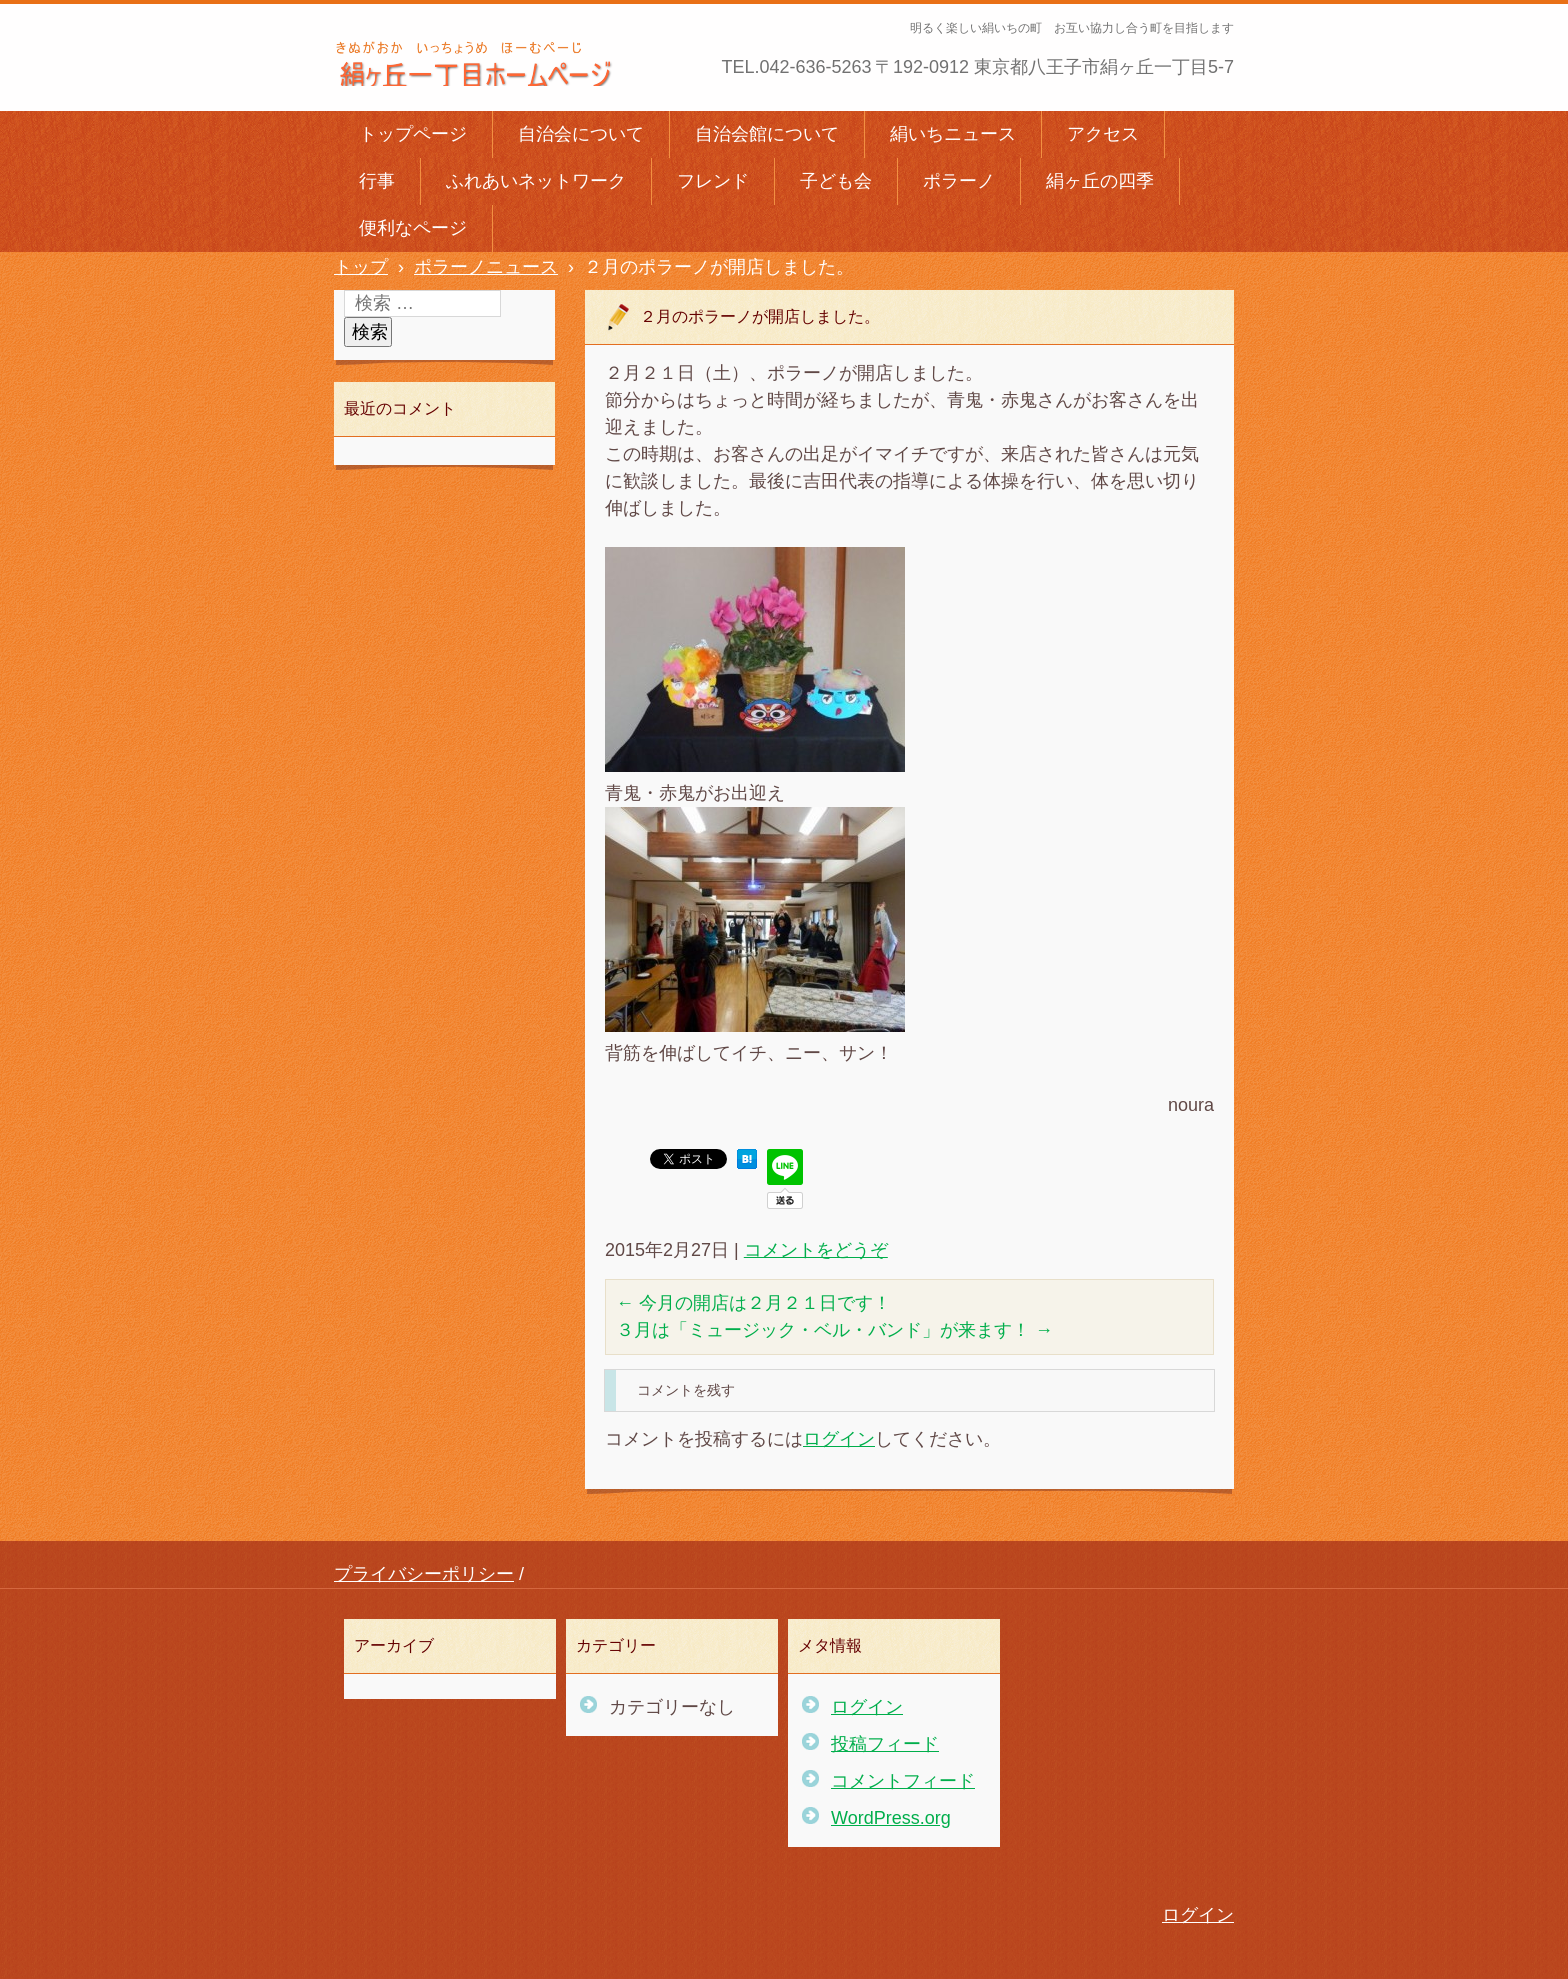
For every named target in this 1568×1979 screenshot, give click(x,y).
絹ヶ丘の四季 (1100, 181)
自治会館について (767, 134)
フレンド (713, 181)
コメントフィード (903, 1781)
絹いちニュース (953, 134)
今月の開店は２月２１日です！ (753, 1303)
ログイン (839, 1439)
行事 (377, 181)
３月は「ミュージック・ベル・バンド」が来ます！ (834, 1330)
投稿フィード (885, 1744)
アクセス (1103, 134)
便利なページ (413, 228)
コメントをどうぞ (816, 1250)
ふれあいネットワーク (536, 181)
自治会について (581, 134)
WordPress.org (891, 1818)
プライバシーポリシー (424, 1574)
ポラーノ (959, 181)
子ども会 (836, 181)
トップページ (413, 134)
